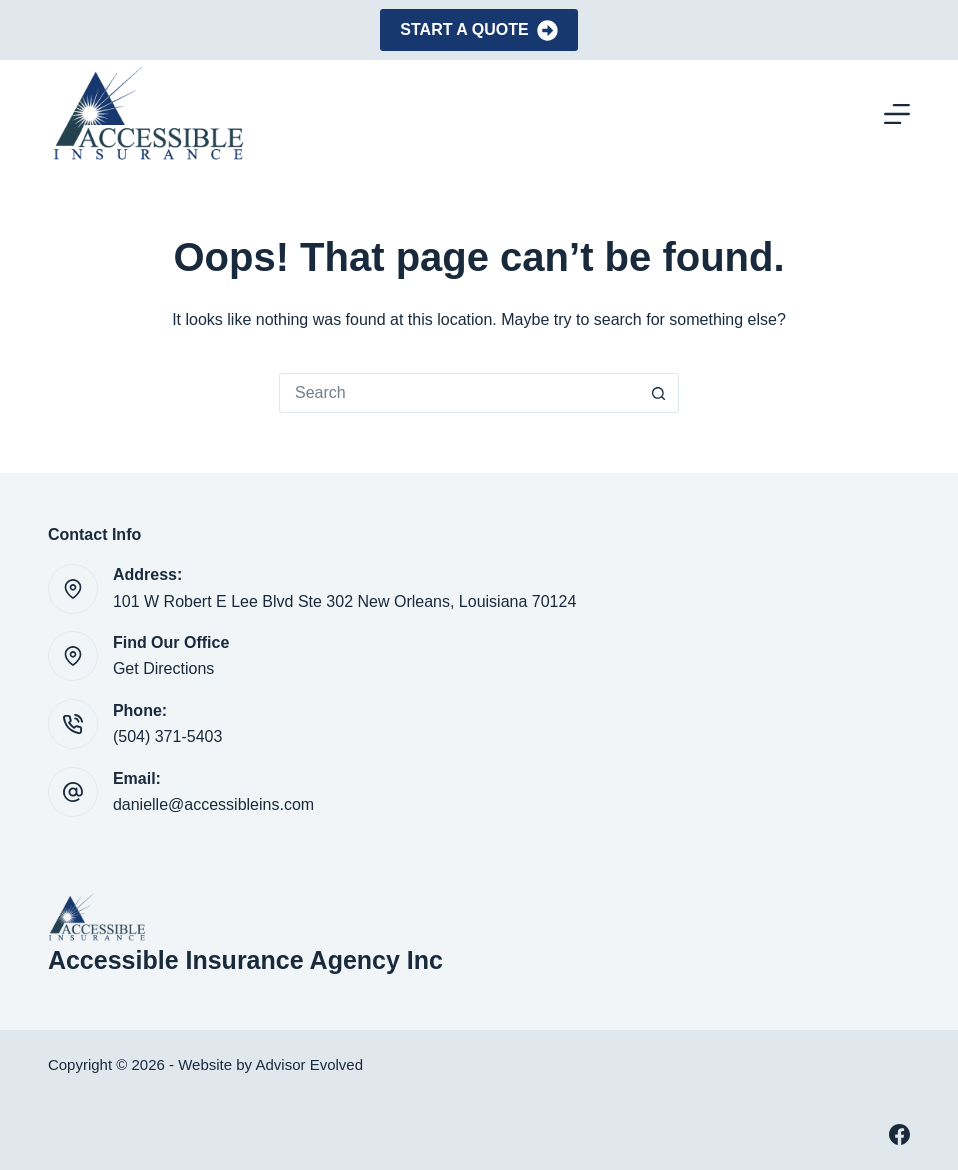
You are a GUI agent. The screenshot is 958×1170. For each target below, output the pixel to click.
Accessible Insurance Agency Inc (245, 960)
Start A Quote (478, 30)
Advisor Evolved (309, 1064)
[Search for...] (459, 393)
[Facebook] (899, 1134)
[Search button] (659, 393)
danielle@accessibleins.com (213, 804)
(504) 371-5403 (167, 736)
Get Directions (163, 668)
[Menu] (897, 114)
